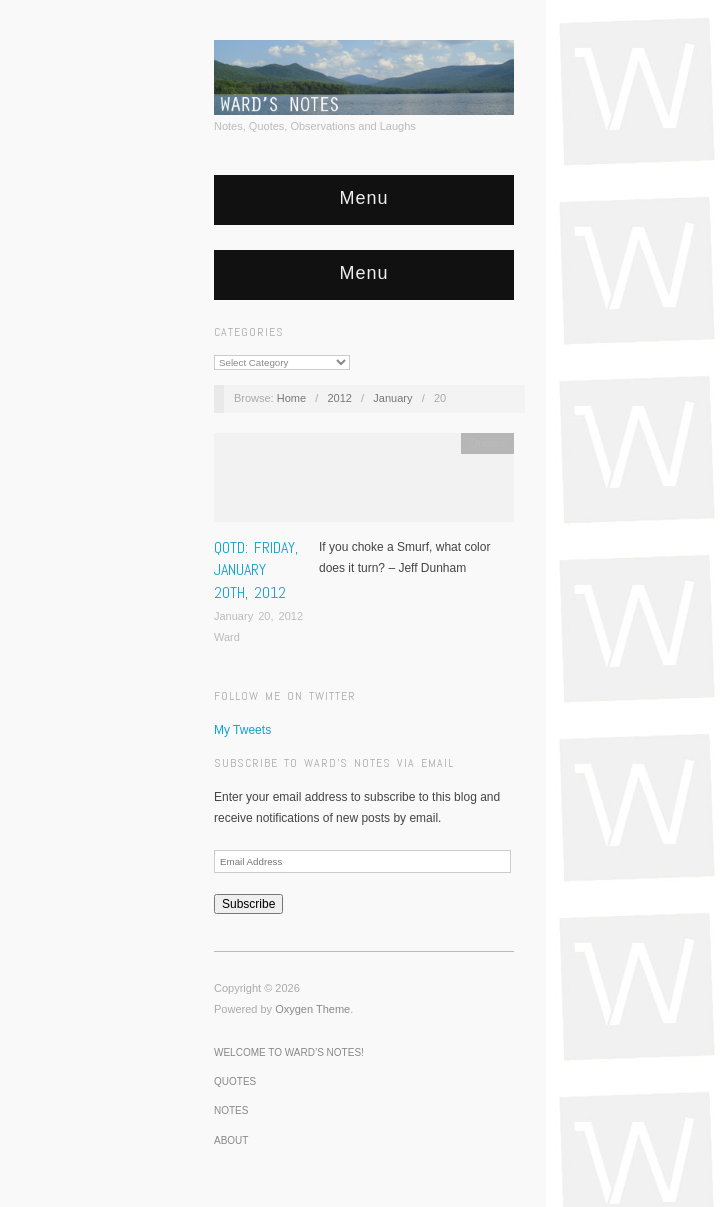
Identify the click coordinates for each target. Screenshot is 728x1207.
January (392, 398)
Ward (227, 637)
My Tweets (242, 730)
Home (291, 398)
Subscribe (248, 904)
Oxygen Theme (312, 1009)
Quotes (487, 443)
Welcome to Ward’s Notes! (289, 1052)
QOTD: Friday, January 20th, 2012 (256, 570)
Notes (231, 1110)
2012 (339, 398)
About (231, 1140)
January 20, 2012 (258, 616)
